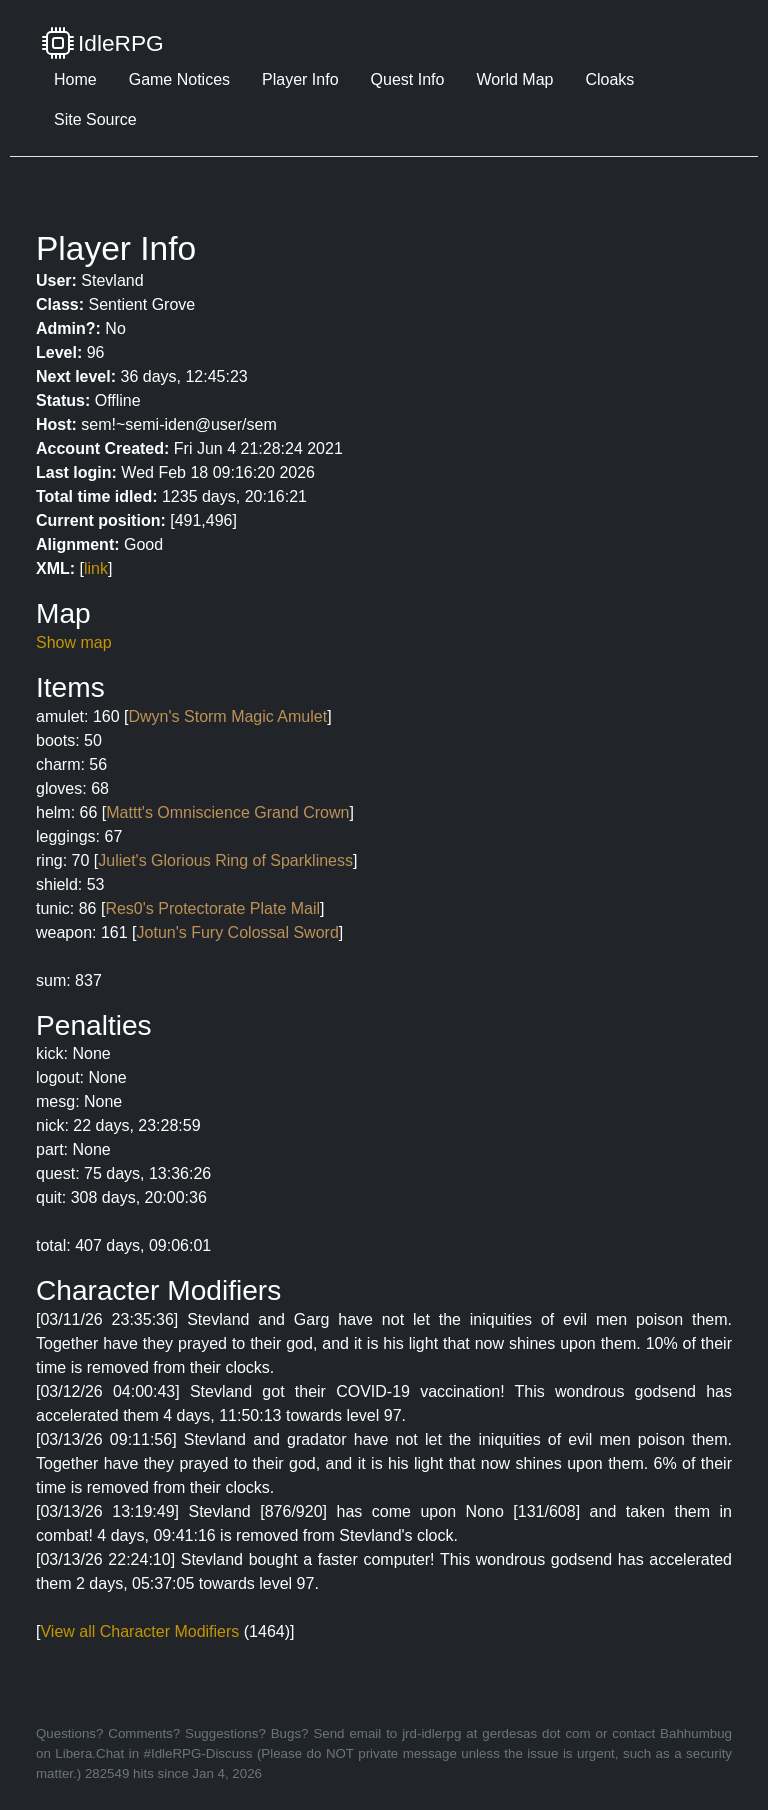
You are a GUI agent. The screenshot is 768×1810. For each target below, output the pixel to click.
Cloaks (609, 79)
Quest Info (408, 79)
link (96, 568)
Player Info (300, 79)
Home (75, 79)
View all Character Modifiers (139, 1631)
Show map (74, 642)
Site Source (95, 119)
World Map (514, 79)
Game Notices (179, 79)
